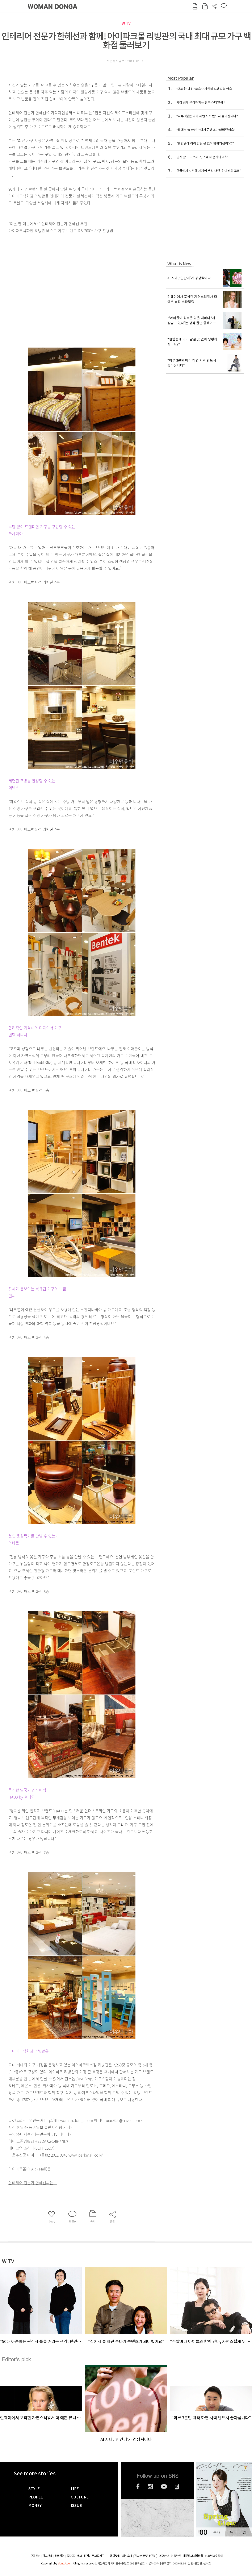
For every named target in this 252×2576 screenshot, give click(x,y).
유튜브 (164, 2486)
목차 (216, 2532)
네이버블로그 (177, 2486)
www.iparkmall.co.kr (85, 2155)
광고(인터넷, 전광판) (145, 2556)
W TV (8, 2261)
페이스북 (137, 2486)
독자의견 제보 (74, 2556)
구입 (242, 2532)
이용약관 (176, 2556)
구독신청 (35, 2556)
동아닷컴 (115, 2556)
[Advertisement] (48, 289)
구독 (229, 2532)
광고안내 (47, 2556)
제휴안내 (164, 2556)
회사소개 (127, 2556)
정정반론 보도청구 (94, 2556)
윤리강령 (59, 2556)
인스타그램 (150, 2486)
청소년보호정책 (214, 2556)
